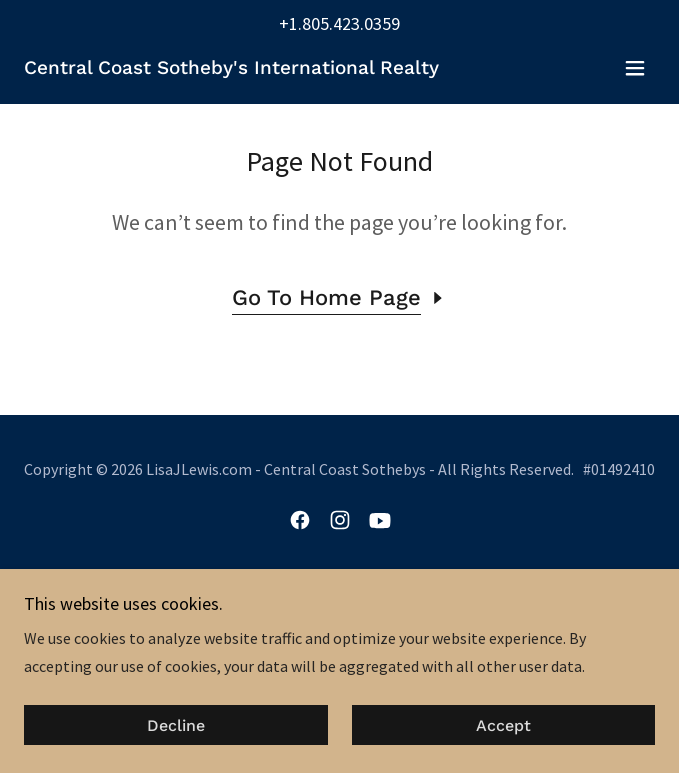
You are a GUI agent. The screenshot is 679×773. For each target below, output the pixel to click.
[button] (635, 68)
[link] (231, 68)
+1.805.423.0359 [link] (339, 23)
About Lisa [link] (340, 600)
